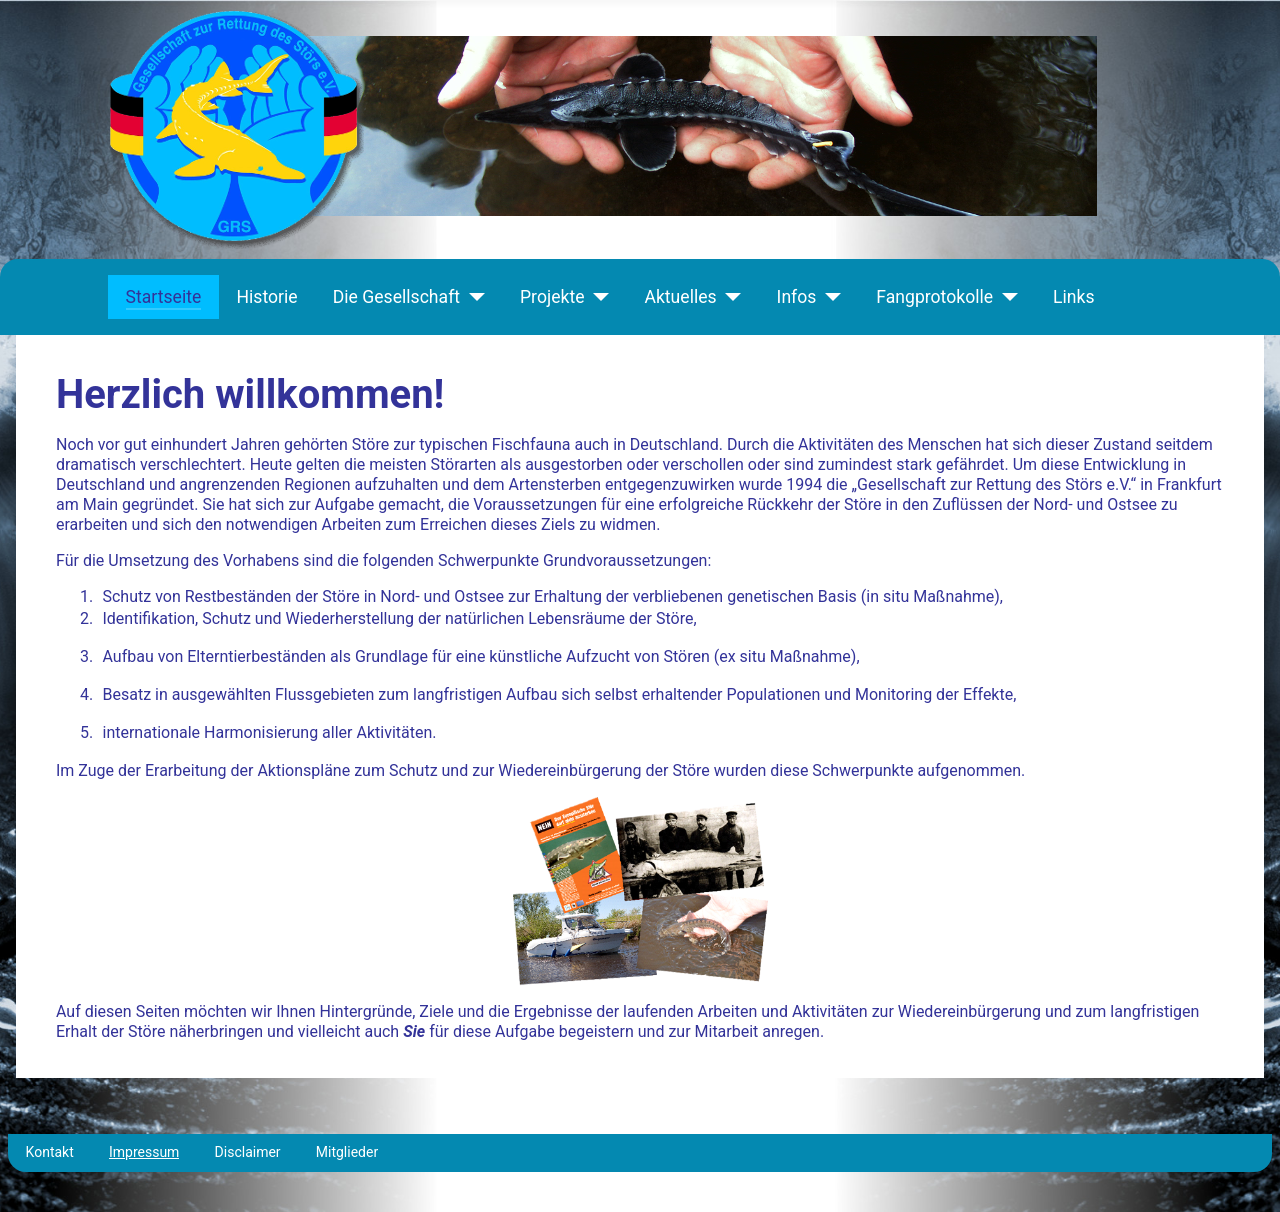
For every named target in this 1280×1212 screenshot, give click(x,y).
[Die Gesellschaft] (472, 297)
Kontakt (50, 1152)
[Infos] (828, 297)
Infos (797, 297)
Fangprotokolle (934, 297)
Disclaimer (248, 1152)
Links (1073, 297)
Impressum (144, 1152)
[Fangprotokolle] (1005, 297)
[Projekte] (596, 297)
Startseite (164, 297)
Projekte (552, 297)
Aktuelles (680, 297)
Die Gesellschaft (396, 297)
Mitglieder (347, 1152)
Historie (266, 297)
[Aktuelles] (729, 297)
